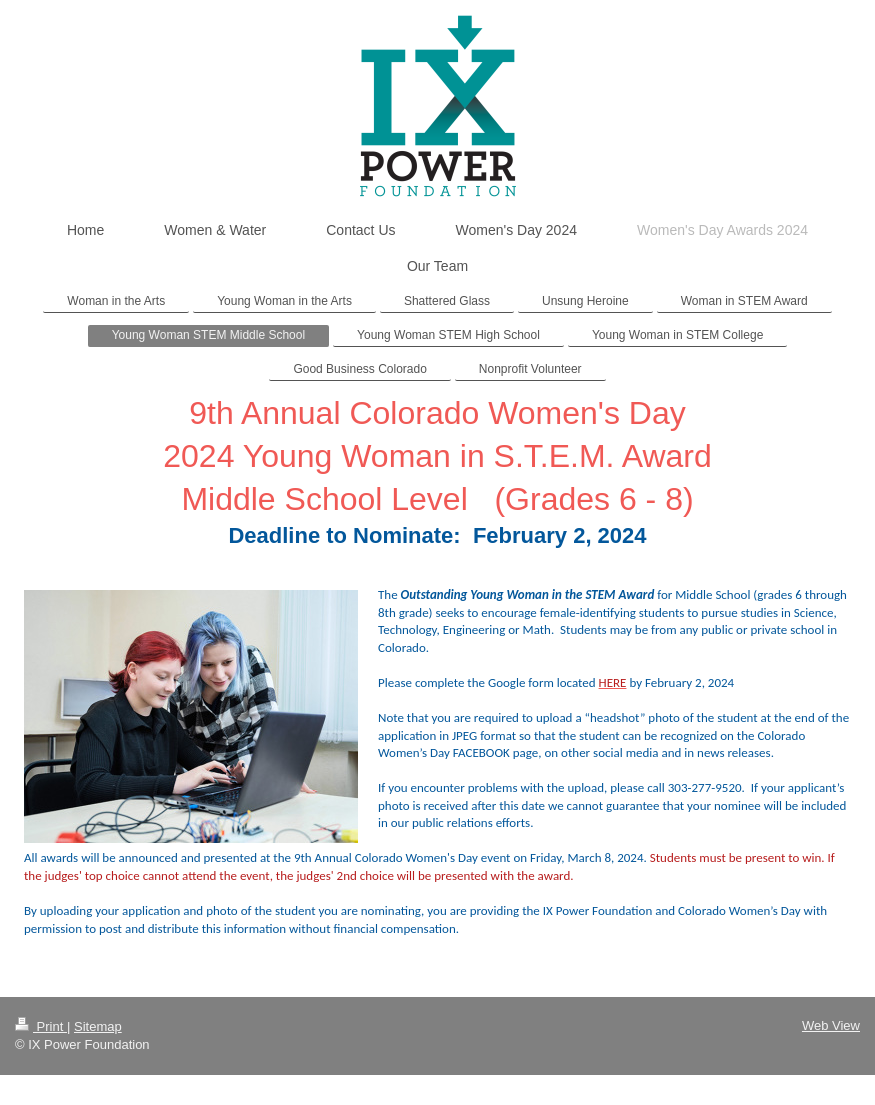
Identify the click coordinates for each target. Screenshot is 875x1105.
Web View (831, 1025)
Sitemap (98, 1026)
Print (41, 1026)
